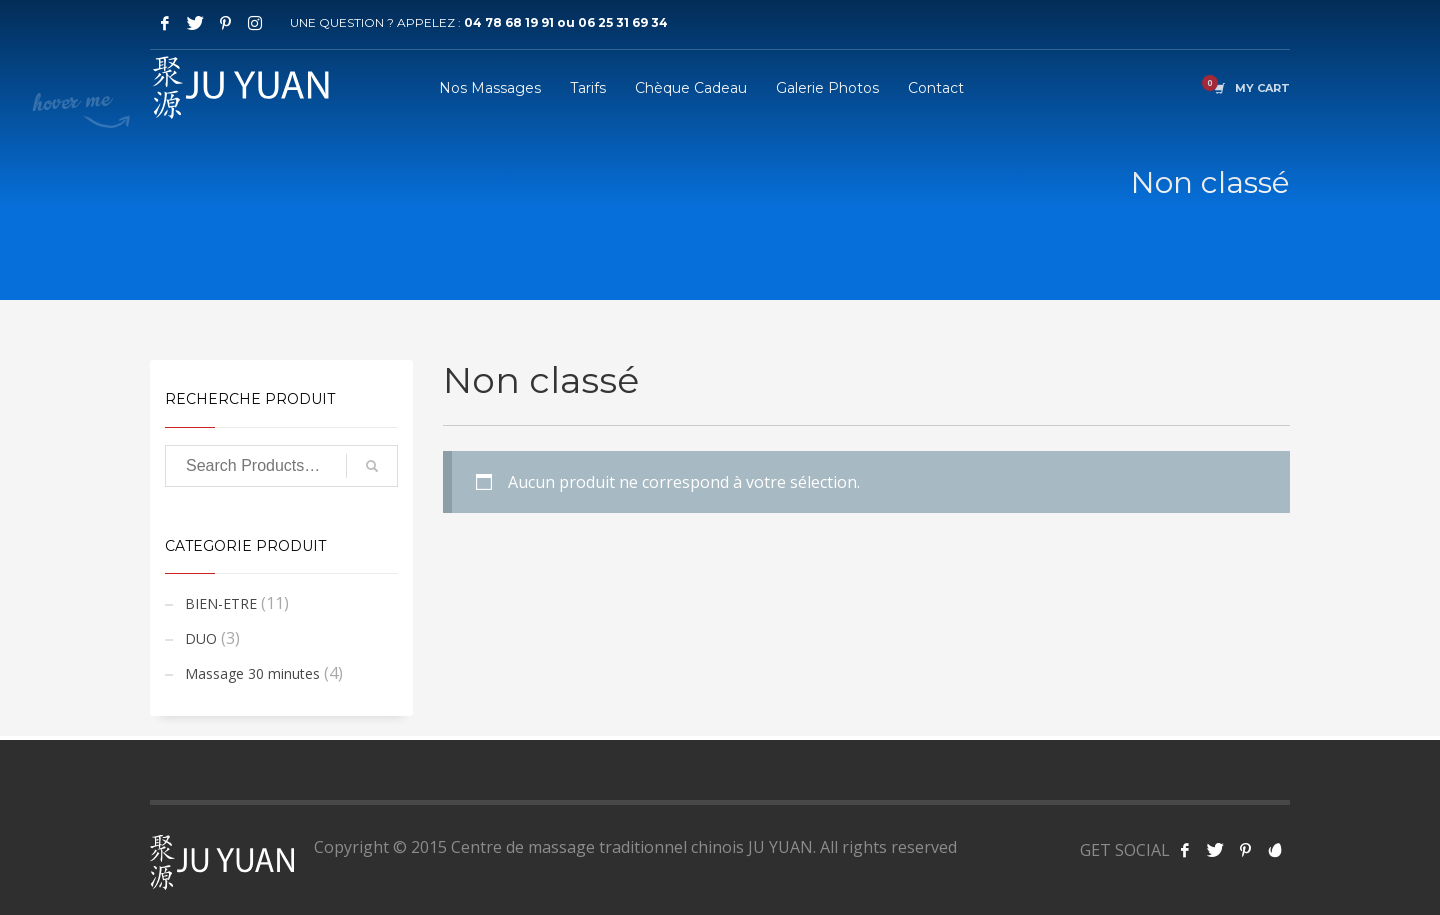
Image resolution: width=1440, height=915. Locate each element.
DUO (201, 638)
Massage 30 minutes (252, 673)
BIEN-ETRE (221, 603)
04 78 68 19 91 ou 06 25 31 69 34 (566, 22)
